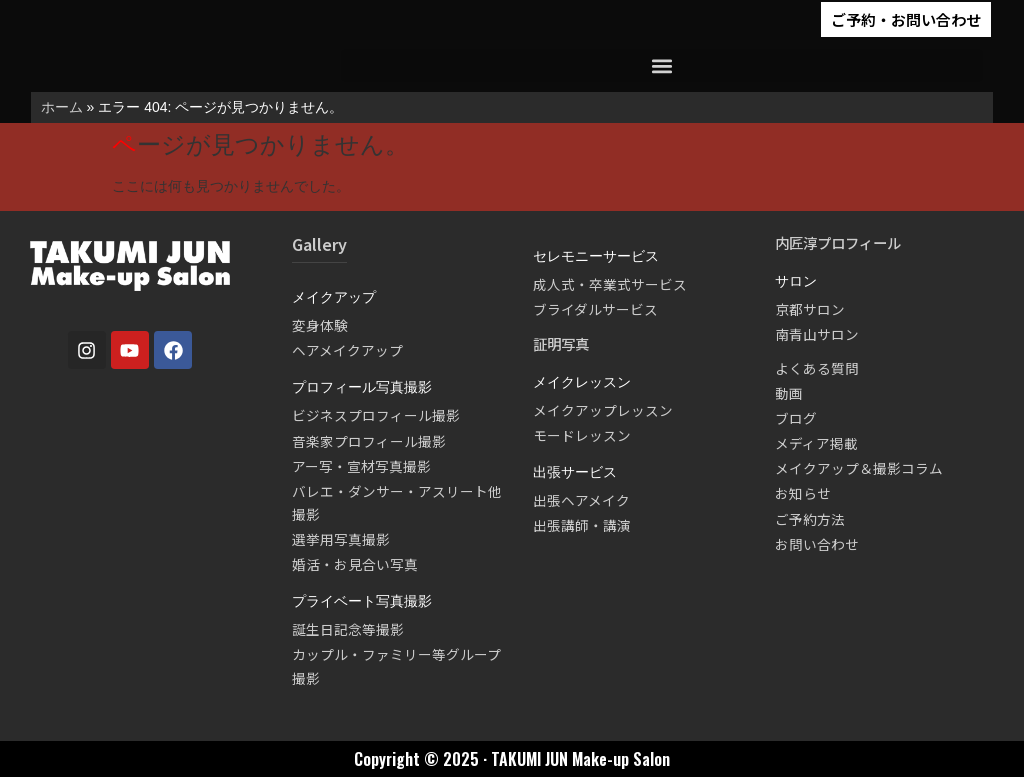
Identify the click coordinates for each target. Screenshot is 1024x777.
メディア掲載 (816, 443)
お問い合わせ (817, 544)
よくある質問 (817, 368)
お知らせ (803, 493)
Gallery (319, 244)
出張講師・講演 (582, 525)
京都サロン (810, 309)
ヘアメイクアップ (347, 350)
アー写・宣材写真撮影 (361, 466)
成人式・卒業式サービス (610, 284)
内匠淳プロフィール (838, 242)
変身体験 (320, 325)
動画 (789, 393)
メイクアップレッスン (603, 410)
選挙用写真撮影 (341, 539)
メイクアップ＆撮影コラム (859, 468)
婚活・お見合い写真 (355, 564)
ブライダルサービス (595, 309)
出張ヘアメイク (581, 500)
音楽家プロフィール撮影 (369, 441)
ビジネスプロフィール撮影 (376, 415)
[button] (662, 65)
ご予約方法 (810, 519)
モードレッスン (582, 435)
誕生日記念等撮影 (348, 629)
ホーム (62, 107)
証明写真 (561, 343)
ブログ (796, 418)
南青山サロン (817, 334)
